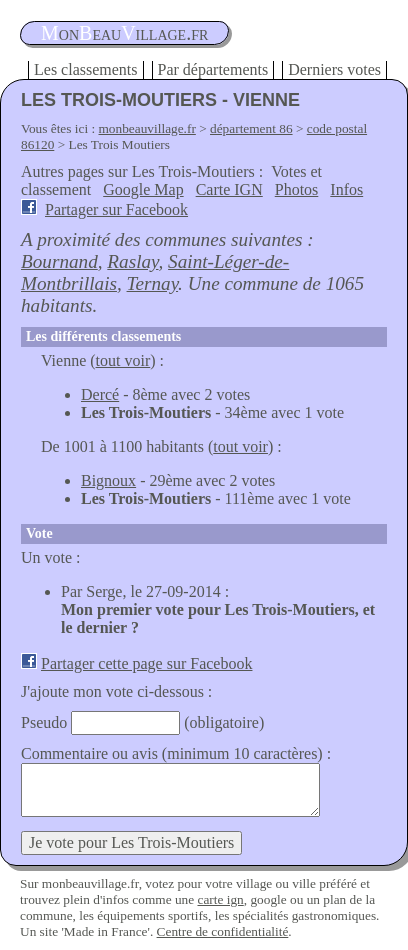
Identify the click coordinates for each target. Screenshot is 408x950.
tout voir (123, 360)
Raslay (132, 261)
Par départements (213, 69)
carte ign (220, 899)
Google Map (143, 189)
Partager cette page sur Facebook (146, 663)
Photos (297, 189)
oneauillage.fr (124, 33)
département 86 (251, 128)
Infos (346, 189)
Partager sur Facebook (116, 209)
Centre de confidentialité (223, 931)
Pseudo (44, 722)
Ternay (153, 283)
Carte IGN (229, 189)
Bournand (59, 261)
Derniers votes (334, 69)
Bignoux (108, 480)
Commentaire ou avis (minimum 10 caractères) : (176, 753)
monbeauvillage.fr (147, 128)
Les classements (86, 69)
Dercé (100, 394)
